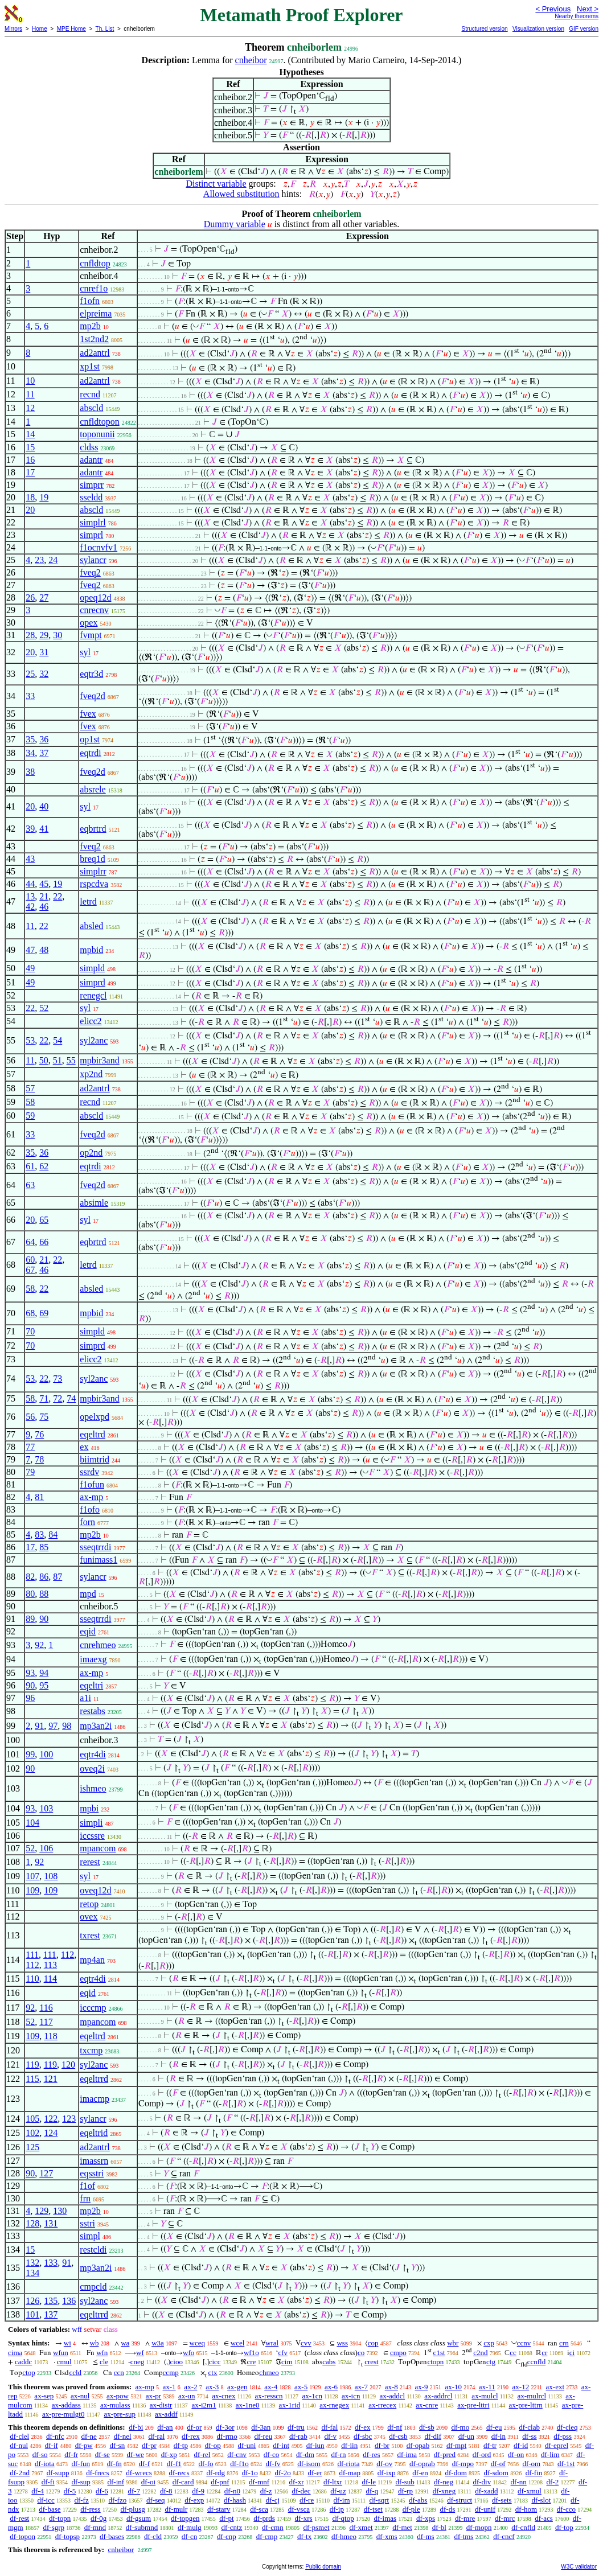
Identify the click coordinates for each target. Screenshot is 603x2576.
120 (68, 2064)
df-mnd (95, 2527)
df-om (531, 2463)
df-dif (432, 2436)
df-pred (445, 2454)
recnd (90, 394)
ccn (119, 2372)
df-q (372, 2491)
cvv (306, 2343)
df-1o (250, 2472)
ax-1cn (312, 2396)
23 (39, 560)
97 (53, 1726)
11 (30, 394)
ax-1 (169, 2386)
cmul (64, 2361)
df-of (498, 2463)
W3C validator (579, 2566)
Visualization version (538, 29)
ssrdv (89, 1472)
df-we (135, 2454)
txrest (90, 1935)
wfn (102, 2352)
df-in (498, 2436)
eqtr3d (91, 674)
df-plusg (132, 2509)
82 (30, 1576)
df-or (194, 2427)
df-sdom (496, 2472)
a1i (85, 1698)
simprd (92, 982)
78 (39, 1459)
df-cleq (567, 2427)
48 (43, 950)
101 (32, 2314)
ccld (75, 2372)
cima (15, 2352)
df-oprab (422, 2463)
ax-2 (190, 2386)
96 (30, 1698)
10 (30, 380)
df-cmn (273, 2527)
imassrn (94, 2161)
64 (30, 1242)
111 (32, 1954)
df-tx (304, 2536)
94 (43, 1673)
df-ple (411, 2509)
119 (32, 2064)
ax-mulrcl (532, 2396)
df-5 (70, 2491)
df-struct (459, 2500)
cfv (283, 2352)
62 (43, 1166)
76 (39, 1434)
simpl (90, 2236)
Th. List (105, 29)
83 (39, 1534)
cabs (328, 2361)
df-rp (405, 2491)
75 (43, 1416)
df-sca (259, 2509)
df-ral (156, 2436)
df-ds (447, 2509)
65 (43, 1220)
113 (50, 1965)
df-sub (404, 2482)
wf (140, 2352)
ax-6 (331, 2386)
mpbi (89, 1808)
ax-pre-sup (120, 2414)
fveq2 (90, 572)
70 (30, 1331)
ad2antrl (94, 353)
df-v (330, 2436)
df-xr (296, 2482)
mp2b (90, 326)
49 (30, 968)
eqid (88, 1631)
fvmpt (90, 635)
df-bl (439, 2527)
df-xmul (530, 2491)
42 (30, 906)
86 (43, 1576)
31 (43, 652)
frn (85, 2198)
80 (30, 1594)
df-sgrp (53, 2527)
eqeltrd (92, 1434)
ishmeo (93, 1788)
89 (30, 1619)
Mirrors (13, 29)
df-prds (264, 2518)
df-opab (418, 2445)
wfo (188, 2352)
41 (43, 828)
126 (32, 2301)
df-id (521, 2445)
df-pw (84, 2445)
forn (87, 1522)
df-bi (136, 2427)
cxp (488, 2343)
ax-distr (161, 2405)
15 (30, 447)
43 (30, 859)
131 (51, 2223)
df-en (420, 2472)
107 (32, 1876)
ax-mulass (115, 2405)
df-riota (348, 2463)
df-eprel (556, 2445)
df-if (51, 2445)
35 (30, 739)
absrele (92, 789)
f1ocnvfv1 (98, 547)
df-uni (247, 2445)
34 (30, 753)
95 (43, 1685)
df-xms (386, 2536)
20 (30, 510)
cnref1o (94, 288)
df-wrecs (138, 2472)
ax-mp (91, 1497)
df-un (466, 2436)
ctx (213, 2372)
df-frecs (97, 2472)
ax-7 (361, 2386)
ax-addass (66, 2405)
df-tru (296, 2427)
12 (30, 408)
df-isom (308, 2463)
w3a (157, 2343)
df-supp (58, 2472)
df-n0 (232, 2491)
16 (30, 460)
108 (51, 1876)
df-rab (298, 2436)
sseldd (91, 497)
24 (53, 560)
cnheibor (251, 60)
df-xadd (486, 2491)
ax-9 (421, 2386)
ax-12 (521, 2386)
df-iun (315, 2445)
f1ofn (90, 301)
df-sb (426, 2427)
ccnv (524, 2343)
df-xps (425, 2518)
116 (45, 2007)
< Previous (553, 9)
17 (30, 472)
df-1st (566, 2463)
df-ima (407, 2454)
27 (43, 597)
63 (30, 1185)
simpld (92, 968)
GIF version (583, 29)
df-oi (148, 2482)
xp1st (90, 366)
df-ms (425, 2536)
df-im (342, 2500)
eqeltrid (94, 2133)
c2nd (480, 2352)
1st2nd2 (94, 339)
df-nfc (55, 2436)
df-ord (482, 2454)
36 (43, 739)
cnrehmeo (98, 1645)
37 (43, 753)
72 (57, 1398)
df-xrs (304, 2518)
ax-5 (300, 2386)
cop (373, 2343)
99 (30, 1754)
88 (43, 1594)
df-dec (301, 2491)
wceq (197, 2343)
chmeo (269, 2372)
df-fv (273, 2463)
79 (30, 1472)
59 (30, 1115)
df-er (314, 2472)
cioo (176, 2361)
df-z (266, 2491)
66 (43, 1242)
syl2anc (94, 1040)
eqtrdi (90, 753)
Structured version (484, 29)
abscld (91, 408)
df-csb (398, 2436)
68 (30, 1313)
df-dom (456, 2472)
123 (69, 2118)
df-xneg (444, 2491)
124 (51, 2133)
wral (271, 2343)
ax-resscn (268, 2396)
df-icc (45, 2500)
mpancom (98, 1848)
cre (251, 2361)
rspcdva (94, 884)
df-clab (529, 2427)
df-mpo (463, 2463)
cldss (89, 447)
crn (564, 2343)
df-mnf (259, 2482)
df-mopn (479, 2527)
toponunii (97, 434)
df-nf (394, 2427)
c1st (439, 2352)
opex (88, 622)
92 (39, 1645)
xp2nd (91, 1074)
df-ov (384, 2463)
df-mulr (176, 2509)
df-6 (102, 2491)
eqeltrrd (94, 2079)
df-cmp (267, 2536)
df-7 (134, 2491)
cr (544, 2352)
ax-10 (453, 2386)
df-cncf (504, 2536)
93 (30, 1673)
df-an (165, 2427)
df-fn (114, 2463)
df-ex (362, 2427)
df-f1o (239, 2463)
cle (104, 2361)
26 (30, 597)
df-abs (418, 2500)
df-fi (48, 2482)
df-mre (465, 2518)
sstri (87, 2223)
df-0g (98, 2518)
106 (46, 1848)
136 (69, 2301)
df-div (482, 2482)
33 (30, 696)
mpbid (91, 950)
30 (57, 635)
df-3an (260, 2427)
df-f (144, 2463)
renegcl (93, 995)
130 (60, 2211)
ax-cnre (427, 2405)
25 (30, 674)
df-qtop (343, 2518)
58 (30, 1102)
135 (51, 2301)
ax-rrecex (382, 2405)
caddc (23, 2361)
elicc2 (90, 1021)
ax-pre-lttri (473, 2405)
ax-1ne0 (248, 2405)
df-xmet (360, 2527)
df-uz (338, 2491)
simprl (91, 535)
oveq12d (95, 1890)
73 (57, 1378)
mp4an (92, 1960)
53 (30, 1040)
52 (43, 1008)
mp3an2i (96, 1726)
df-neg (443, 2482)
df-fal (329, 2427)
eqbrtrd (93, 828)
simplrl (92, 522)
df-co (271, 2454)
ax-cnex (223, 2396)
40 (43, 806)
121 (51, 2079)
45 (43, 884)
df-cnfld (523, 2527)
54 (57, 1040)
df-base (49, 2509)
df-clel (19, 2436)
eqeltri (91, 1685)
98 (66, 1726)
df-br (382, 2445)
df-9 (198, 2491)
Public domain (323, 2566)
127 (46, 2173)
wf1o (251, 2352)
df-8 (166, 2491)
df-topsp (67, 2536)
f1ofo (90, 1509)
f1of (87, 2186)
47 (30, 950)
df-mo (460, 2427)
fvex (88, 713)
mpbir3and (99, 1060)
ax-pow (117, 2396)
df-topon (22, 2536)
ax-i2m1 (203, 2405)
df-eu (494, 2427)
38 (30, 772)
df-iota (45, 2463)
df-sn (117, 2445)
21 (43, 896)
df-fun (81, 2463)
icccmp (93, 2007)
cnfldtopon (99, 421)
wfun (60, 2352)
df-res (371, 2454)
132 (32, 2262)
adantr (91, 460)
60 (30, 1259)
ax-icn (351, 2396)
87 (57, 1576)
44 (30, 884)
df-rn (338, 2454)
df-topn (60, 2518)
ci (572, 2352)
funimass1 (98, 1559)
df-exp (194, 2500)
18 (30, 497)
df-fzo (117, 2500)
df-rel (202, 2454)
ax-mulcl (484, 2396)
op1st (90, 739)
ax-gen (237, 2386)
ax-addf (166, 2414)
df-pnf (220, 2482)
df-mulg (190, 2527)
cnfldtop (95, 263)
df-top (564, 2527)
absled (91, 926)
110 (32, 1978)
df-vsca (299, 2509)
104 (32, 1822)
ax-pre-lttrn (526, 2405)
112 (67, 1954)
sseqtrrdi (95, 1547)
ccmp (171, 2372)
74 (71, 1398)
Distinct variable (216, 183)
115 (32, 2079)
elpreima (96, 313)
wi (67, 2343)
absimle (94, 1202)
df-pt (226, 2518)
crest (371, 2361)
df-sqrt (379, 2500)
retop (89, 1904)
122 (51, 2118)
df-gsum (138, 2518)
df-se (102, 2454)
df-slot (541, 2500)
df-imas (385, 2518)
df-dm (305, 2454)
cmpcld (93, 2286)
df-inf (115, 2482)
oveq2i (92, 1768)
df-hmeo (343, 2536)
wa (125, 2343)
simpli (91, 1822)
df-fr (71, 2454)
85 (43, 1547)
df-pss (562, 2436)
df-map (350, 2472)
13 (30, 896)
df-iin (349, 2445)
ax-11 (487, 2386)
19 (43, 497)
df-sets (502, 2500)
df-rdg (215, 2472)
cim (287, 2361)
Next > (587, 9)
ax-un (186, 2396)
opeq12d (95, 597)
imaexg (93, 1659)
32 (43, 674)
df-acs (544, 2518)
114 (50, 1978)
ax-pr (153, 2396)
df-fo (206, 2463)
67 (30, 1270)
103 (46, 1808)
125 (32, 2147)
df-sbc (363, 2436)
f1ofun (92, 1484)
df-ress (90, 2509)
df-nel (123, 2436)
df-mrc (505, 2518)
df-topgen (185, 2518)
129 (41, 2211)
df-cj (273, 2500)
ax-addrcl (438, 2396)
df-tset (373, 2509)
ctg (490, 2361)
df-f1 (174, 2463)
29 (43, 635)
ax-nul (80, 2396)
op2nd (91, 1152)
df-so (40, 2454)
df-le (369, 2482)
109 (32, 1890)
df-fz (81, 2500)
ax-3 (212, 2386)
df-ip (337, 2509)
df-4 (37, 2491)
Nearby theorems (576, 16)
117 (45, 2022)
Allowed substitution (241, 194)
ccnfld (536, 2361)
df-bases (112, 2536)
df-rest (19, 2518)
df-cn (189, 2536)
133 (51, 2262)
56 (30, 1416)
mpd (88, 1594)
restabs (92, 1711)
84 (53, 1534)
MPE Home (71, 29)
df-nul (19, 2445)
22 (57, 896)
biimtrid (94, 1459)
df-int (281, 2445)
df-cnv (237, 2454)
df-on (516, 2454)
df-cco (566, 2509)
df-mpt (456, 2445)
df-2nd (20, 2472)
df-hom (526, 2509)
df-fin (534, 2472)
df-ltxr (332, 2482)
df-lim (550, 2454)
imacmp (94, 2098)
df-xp (169, 2454)
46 (43, 906)
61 (30, 1166)
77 (30, 1447)
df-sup (81, 2482)
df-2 (553, 2482)
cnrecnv (94, 610)
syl (85, 652)
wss (342, 2343)
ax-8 (391, 2386)
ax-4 (270, 2386)
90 (43, 1619)
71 (43, 1398)
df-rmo (227, 2436)
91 (39, 1726)
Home (39, 29)
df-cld (153, 2536)
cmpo (398, 2352)
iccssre (92, 1835)
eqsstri (92, 2173)
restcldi (93, 2249)
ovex (88, 1916)
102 (32, 2133)
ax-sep (44, 2396)
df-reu (263, 2436)
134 (32, 2273)
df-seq (155, 2500)
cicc (215, 2361)
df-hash (235, 2500)
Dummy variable (234, 224)
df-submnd (142, 2527)
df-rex (191, 2436)
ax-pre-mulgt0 (63, 2414)
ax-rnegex (334, 2405)
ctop (28, 2372)
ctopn (435, 2361)
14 (30, 434)
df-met (402, 2527)
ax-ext (555, 2386)
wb (94, 2343)
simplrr (93, 871)
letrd (88, 901)
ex (84, 1447)
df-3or (225, 2427)
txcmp (91, 2050)
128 (32, 2223)
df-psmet (316, 2527)
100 (46, 1754)
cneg (137, 2361)
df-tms (463, 2536)
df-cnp (226, 2536)
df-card (183, 2482)
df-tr (490, 2445)
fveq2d (92, 696)
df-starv (218, 2509)
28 (30, 635)
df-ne (88, 2436)
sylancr (93, 560)
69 (43, 1313)
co (361, 2352)
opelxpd (94, 1416)
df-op (213, 2445)
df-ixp (387, 2472)
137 (51, 2314)
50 (43, 1060)
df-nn (519, 2482)
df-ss (529, 2436)
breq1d (92, 859)
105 (32, 2118)
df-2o (283, 2472)
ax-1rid (290, 2405)
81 (39, 1497)
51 (57, 1060)
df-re (307, 2500)
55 (71, 1060)
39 (30, 828)
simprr (92, 485)
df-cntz (232, 2527)
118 (50, 2036)
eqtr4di (92, 1754)
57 (30, 1088)
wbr (452, 2343)
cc (513, 2352)
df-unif (485, 2509)
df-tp (181, 2445)
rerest (90, 1862)
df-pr (149, 2445)
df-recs (179, 2472)
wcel (238, 2343)
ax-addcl (392, 2396)
